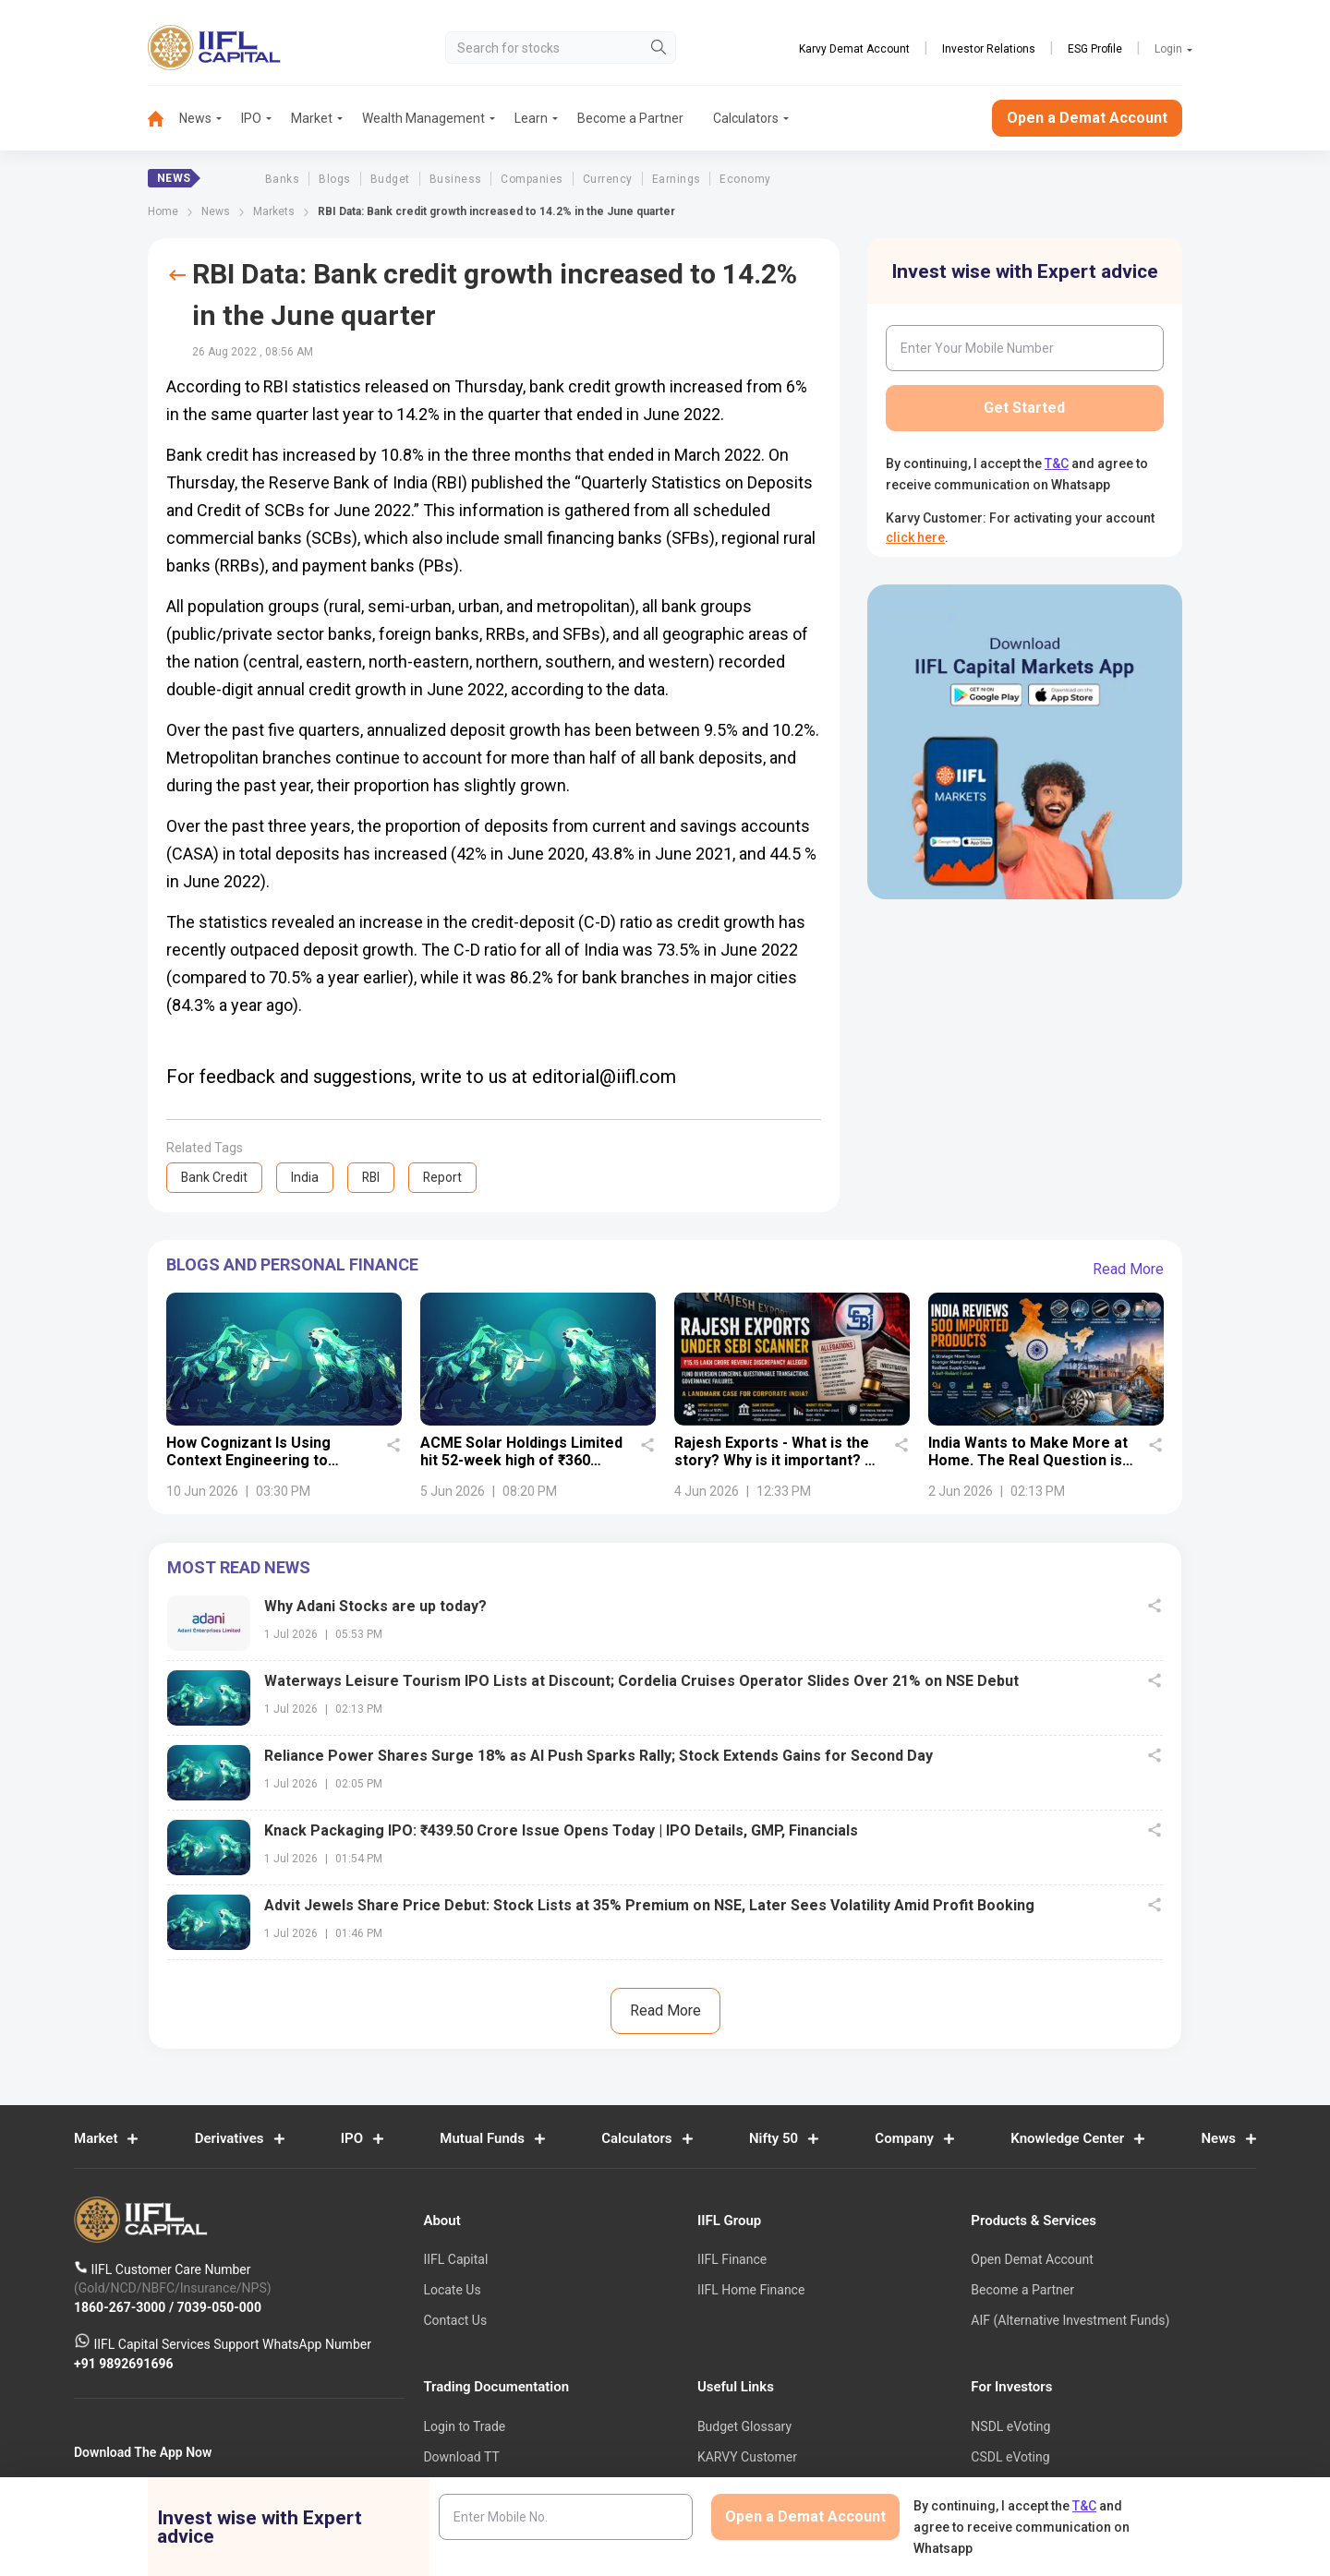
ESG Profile (1095, 48)
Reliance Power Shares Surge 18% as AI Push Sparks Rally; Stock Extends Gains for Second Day (598, 1755)
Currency (608, 179)
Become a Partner (630, 118)
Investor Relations (988, 48)
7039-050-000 (219, 2306)
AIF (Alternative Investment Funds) (1070, 2320)
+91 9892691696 (124, 2362)
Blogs (334, 179)
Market (311, 118)
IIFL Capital (455, 2259)
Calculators (746, 118)
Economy (744, 179)
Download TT (461, 2457)
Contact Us (455, 2320)
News (195, 118)
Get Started (1024, 407)
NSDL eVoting (1010, 2426)
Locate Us (451, 2289)
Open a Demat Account (1087, 117)
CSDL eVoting (1010, 2457)
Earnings (676, 179)
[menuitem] (163, 118)
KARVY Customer (747, 2457)
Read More (1128, 1269)
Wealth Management (423, 118)
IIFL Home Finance (750, 2289)
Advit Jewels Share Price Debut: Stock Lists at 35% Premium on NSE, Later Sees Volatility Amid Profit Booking (649, 1905)
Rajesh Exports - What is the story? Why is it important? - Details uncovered (772, 1461)
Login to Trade (464, 2426)
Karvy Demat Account (854, 48)
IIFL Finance (732, 2259)
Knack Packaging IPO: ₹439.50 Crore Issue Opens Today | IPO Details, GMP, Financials (561, 1830)
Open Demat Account (1032, 2259)
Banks (282, 179)
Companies (531, 179)
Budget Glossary (744, 2426)
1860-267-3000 (121, 2306)
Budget (390, 179)
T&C (1057, 463)
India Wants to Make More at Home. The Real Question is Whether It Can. (1028, 1461)
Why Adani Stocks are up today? (375, 1606)
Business (455, 179)
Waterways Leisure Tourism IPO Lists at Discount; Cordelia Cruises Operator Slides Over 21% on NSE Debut (641, 1681)
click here (915, 537)
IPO (251, 118)
